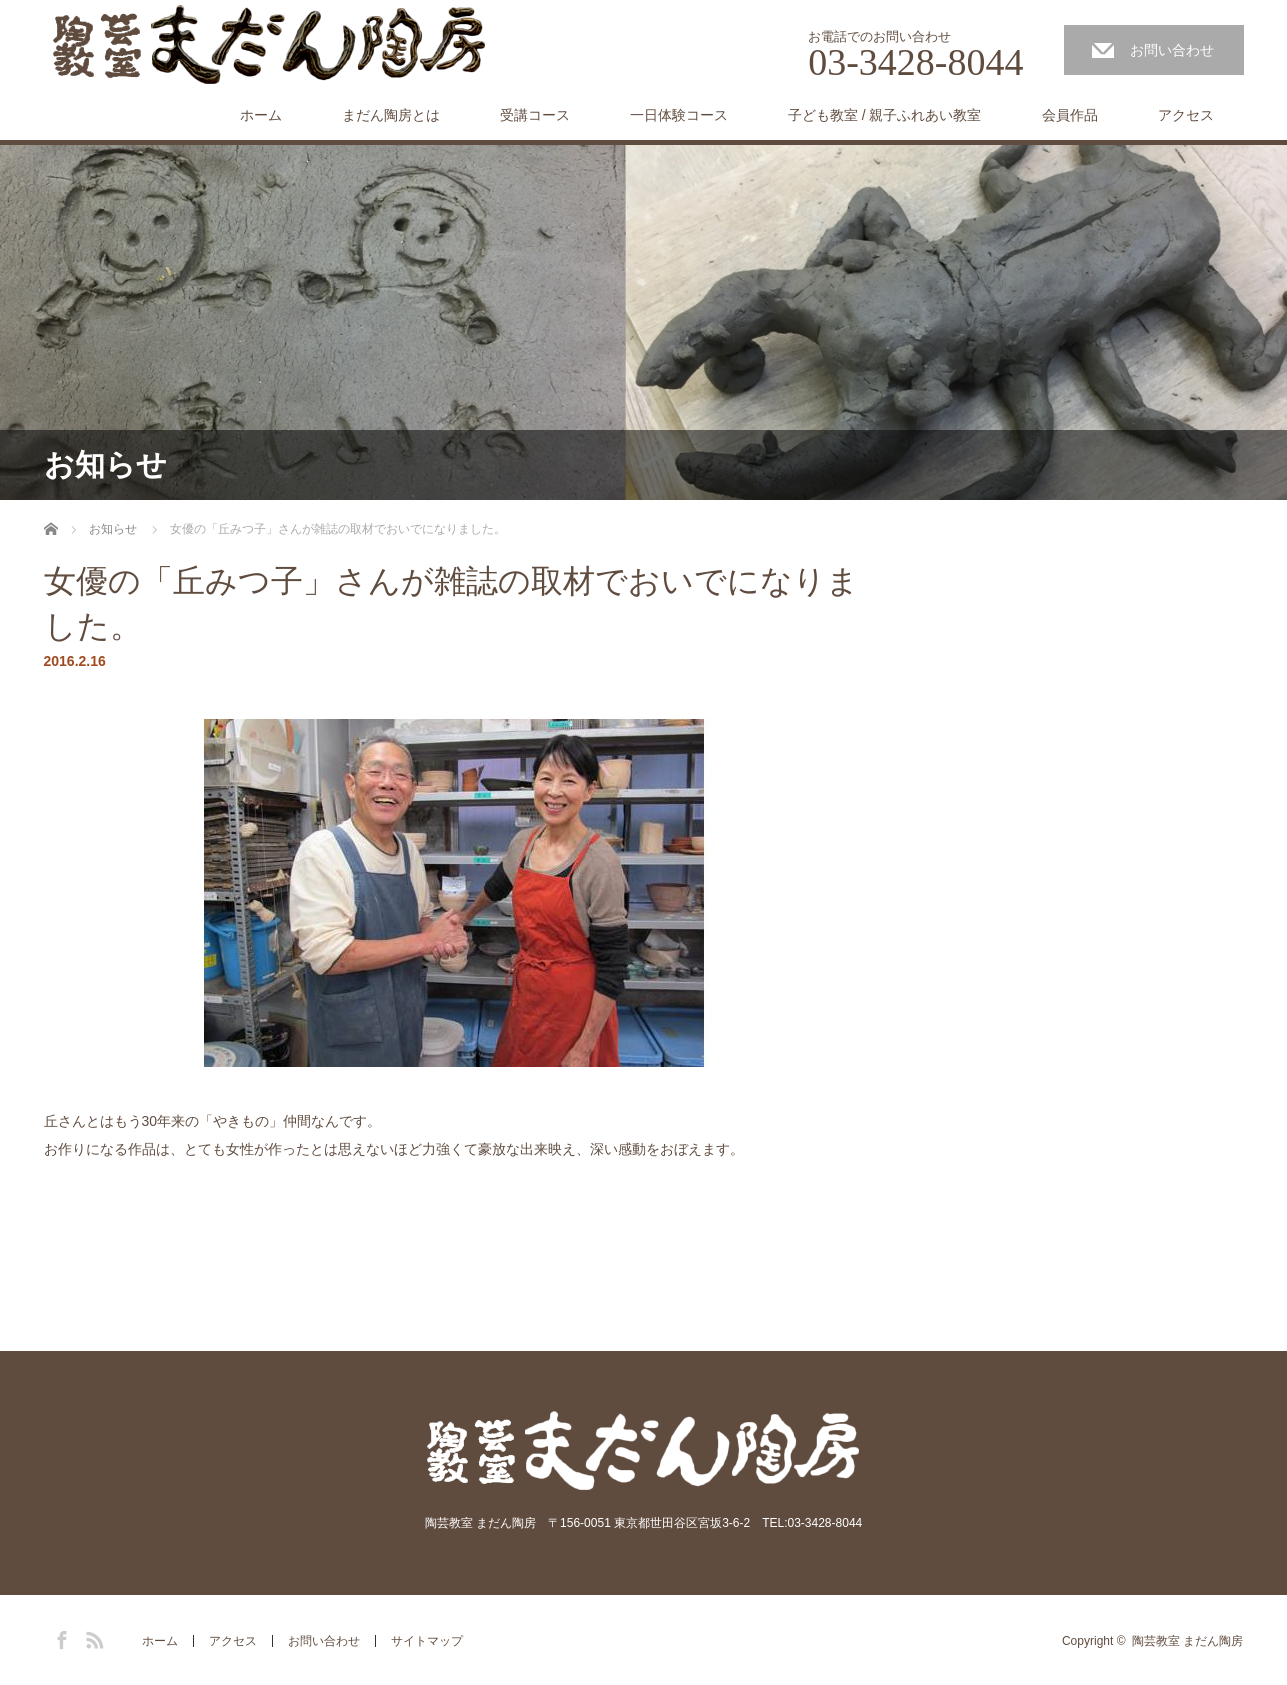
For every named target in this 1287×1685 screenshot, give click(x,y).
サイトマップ (427, 1641)
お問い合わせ (1172, 50)
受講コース (535, 115)
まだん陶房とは (391, 115)
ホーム (261, 115)
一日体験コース (679, 115)
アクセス (1186, 115)
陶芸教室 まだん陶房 (1187, 1641)
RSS (92, 1637)
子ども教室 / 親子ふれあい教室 (885, 115)
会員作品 (1070, 115)
